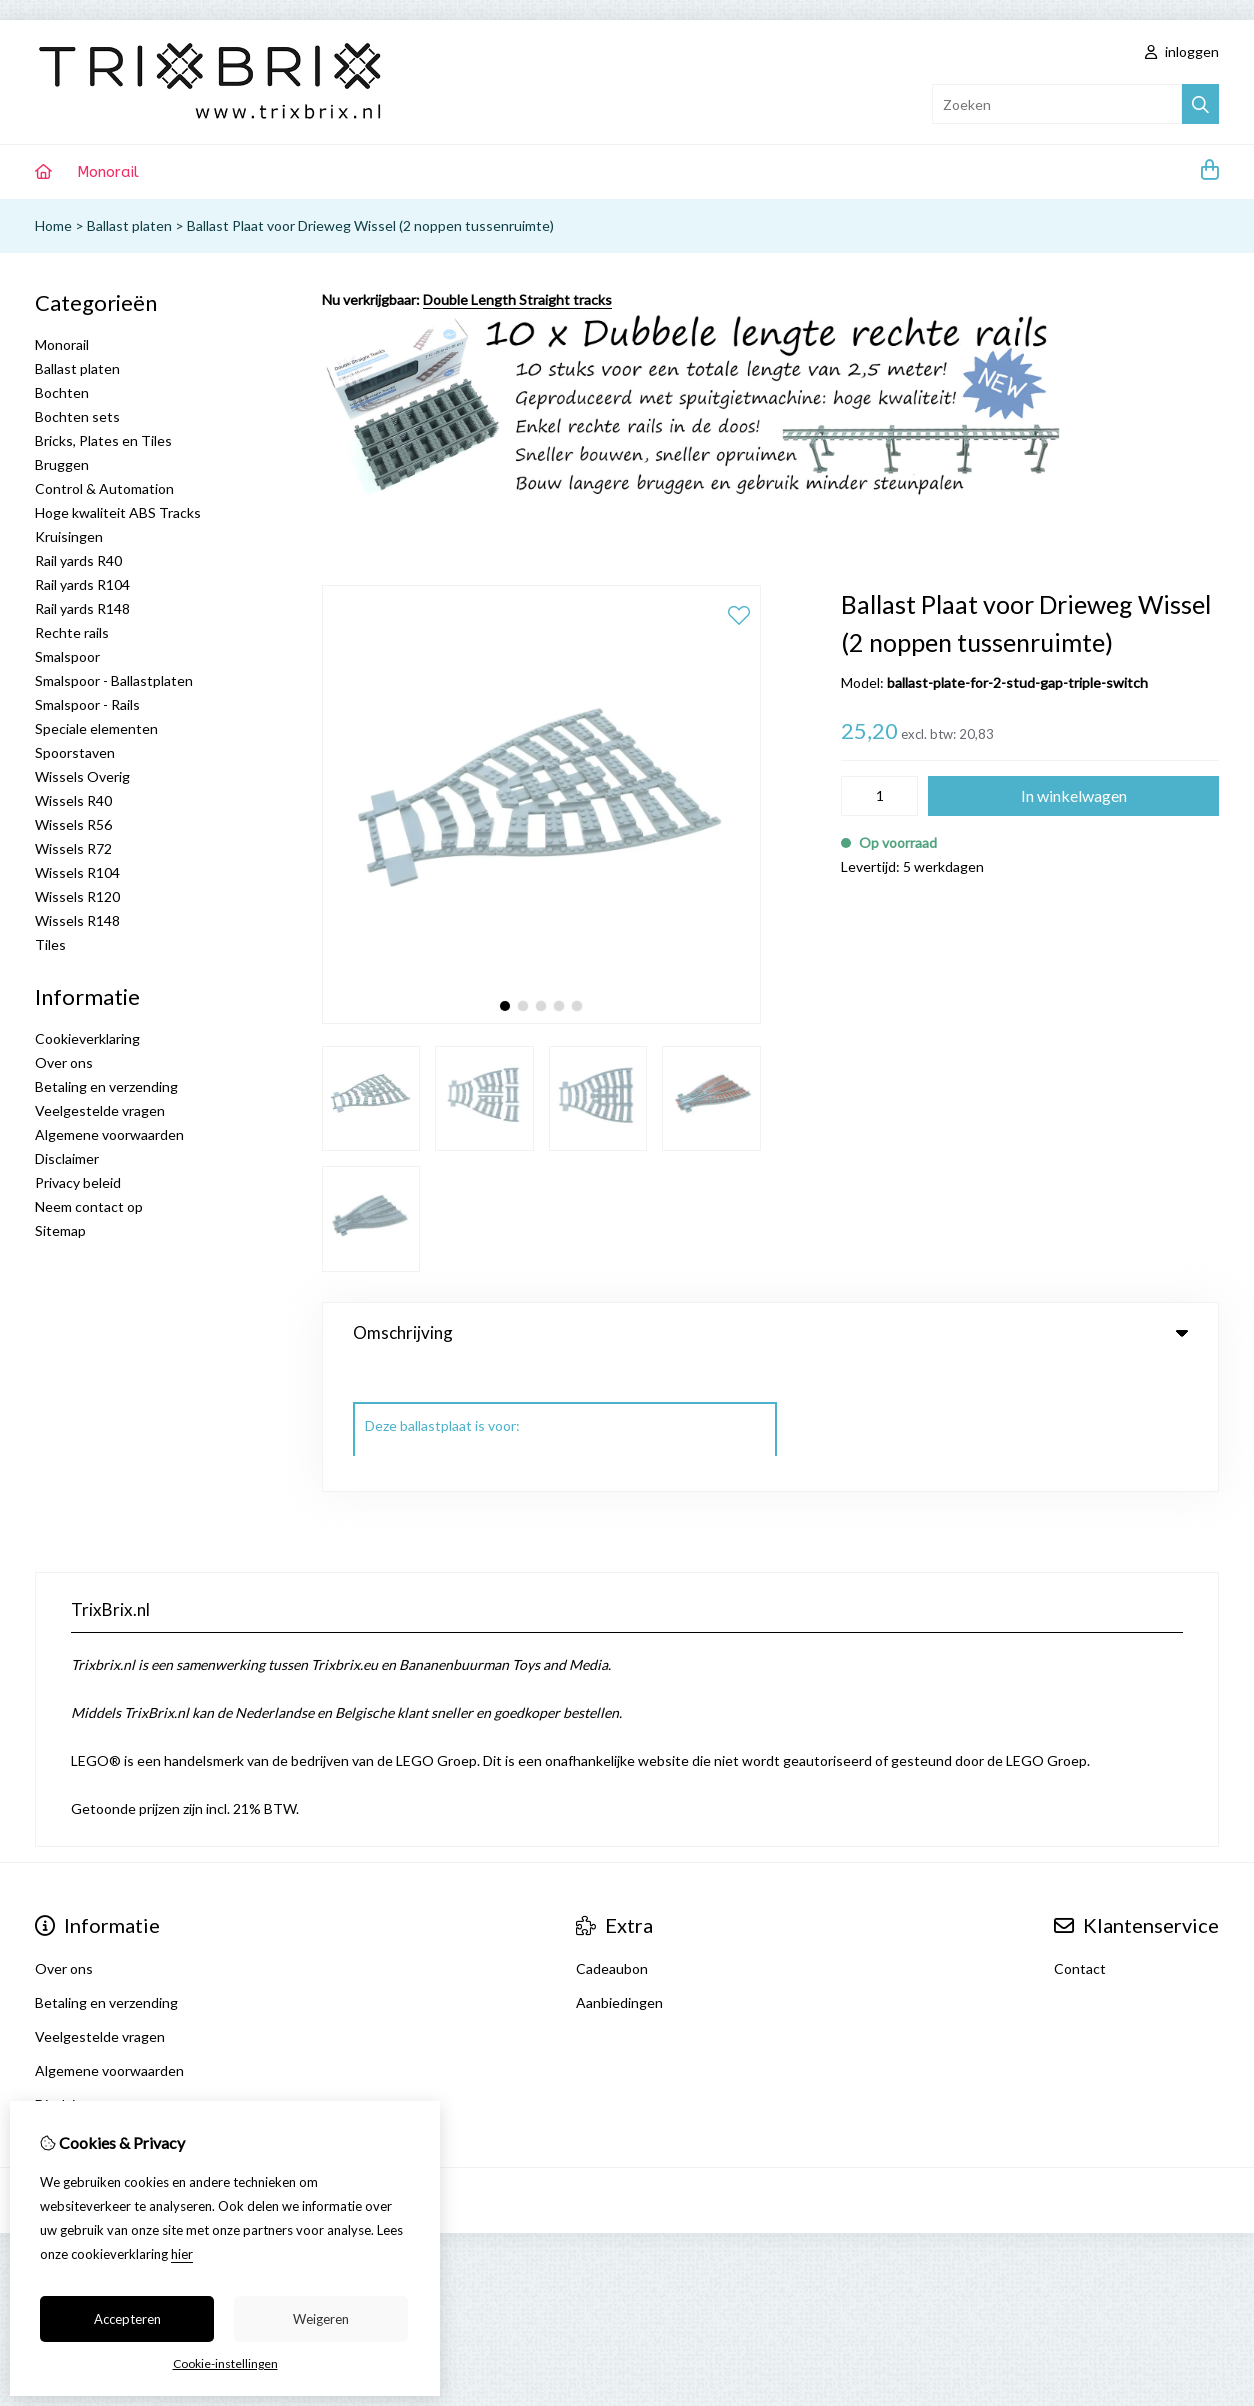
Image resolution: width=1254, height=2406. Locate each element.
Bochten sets (77, 416)
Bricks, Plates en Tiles (103, 440)
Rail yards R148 (82, 608)
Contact (1080, 1840)
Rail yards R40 (78, 560)
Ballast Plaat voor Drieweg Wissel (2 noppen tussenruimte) (370, 225)
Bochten (62, 392)
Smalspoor (67, 656)
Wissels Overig (82, 776)
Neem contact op (89, 1206)
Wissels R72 (73, 848)
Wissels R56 (73, 824)
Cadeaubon (612, 1840)
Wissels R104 (77, 872)
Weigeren (321, 2319)
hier (182, 2254)
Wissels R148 (77, 920)
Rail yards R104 (82, 584)
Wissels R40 (73, 800)
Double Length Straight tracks (517, 299)
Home (53, 225)
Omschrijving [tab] (770, 1332)
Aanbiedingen (619, 1874)
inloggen (1182, 51)
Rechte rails (72, 632)
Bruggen (62, 464)
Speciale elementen (96, 728)
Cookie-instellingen (225, 2363)
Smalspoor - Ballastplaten (114, 680)
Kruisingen (69, 536)
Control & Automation (104, 488)
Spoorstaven (75, 752)
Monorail (108, 172)
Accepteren (127, 2319)
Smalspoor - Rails (87, 704)
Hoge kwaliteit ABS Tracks (118, 512)
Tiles (50, 944)
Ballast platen (129, 225)
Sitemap (60, 1230)
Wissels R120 (77, 896)
